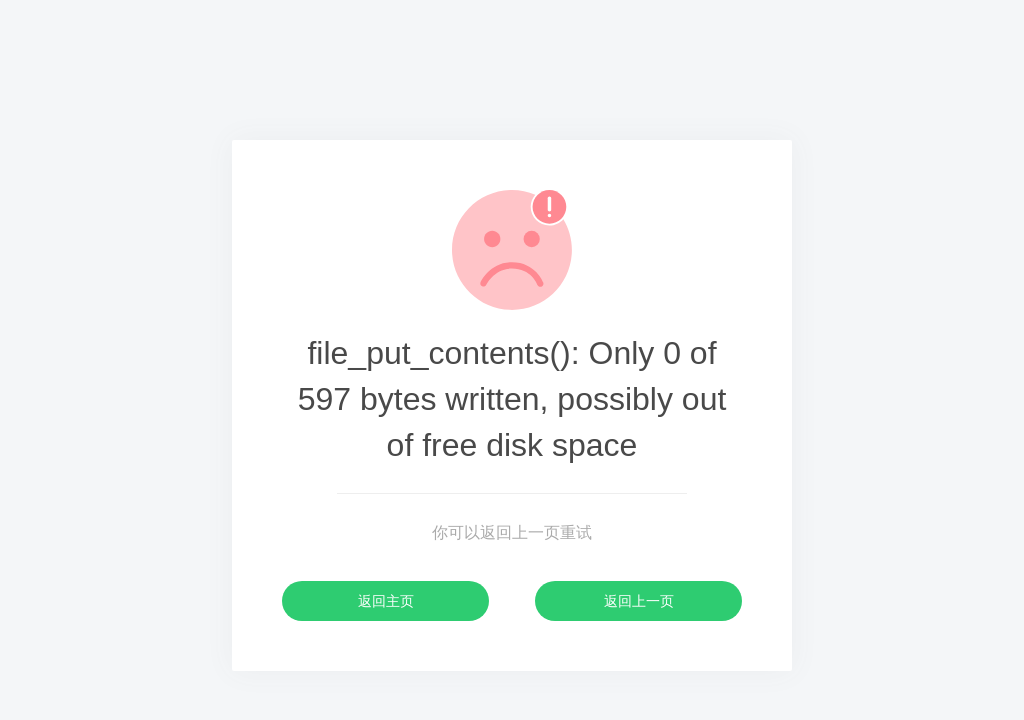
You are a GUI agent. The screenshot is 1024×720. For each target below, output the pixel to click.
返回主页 (386, 601)
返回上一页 (639, 601)
